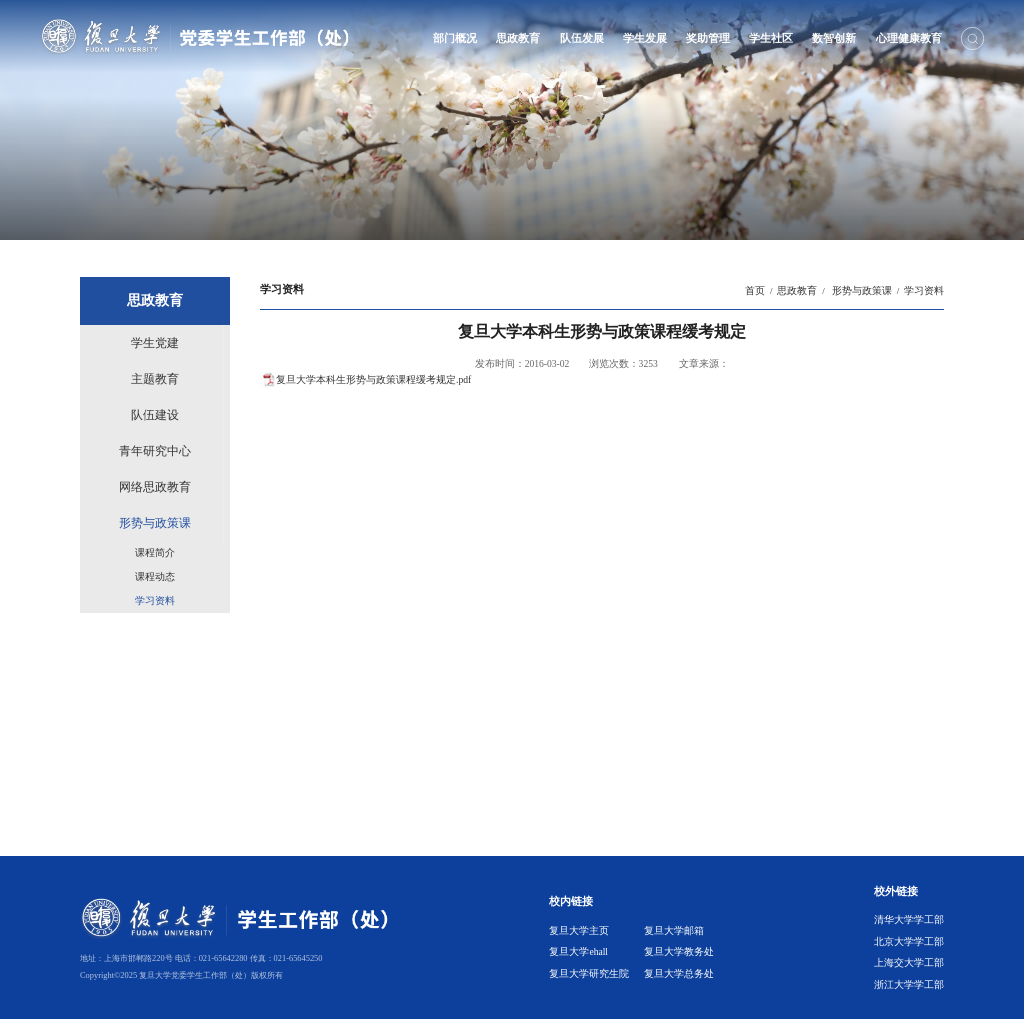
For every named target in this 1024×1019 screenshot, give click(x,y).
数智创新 (834, 38)
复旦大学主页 (579, 930)
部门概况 (455, 38)
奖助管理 (708, 38)
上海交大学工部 (909, 962)
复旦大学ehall (578, 951)
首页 (755, 290)
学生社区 (771, 38)
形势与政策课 (860, 290)
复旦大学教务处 (679, 951)
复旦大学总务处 (679, 973)
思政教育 (518, 38)
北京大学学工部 (909, 941)
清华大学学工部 (909, 919)
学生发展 (645, 38)
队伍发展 (582, 38)
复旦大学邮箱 (674, 930)
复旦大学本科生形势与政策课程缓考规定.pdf (373, 379)
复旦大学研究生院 (589, 973)
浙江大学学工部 (909, 984)
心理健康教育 (909, 38)
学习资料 (924, 290)
